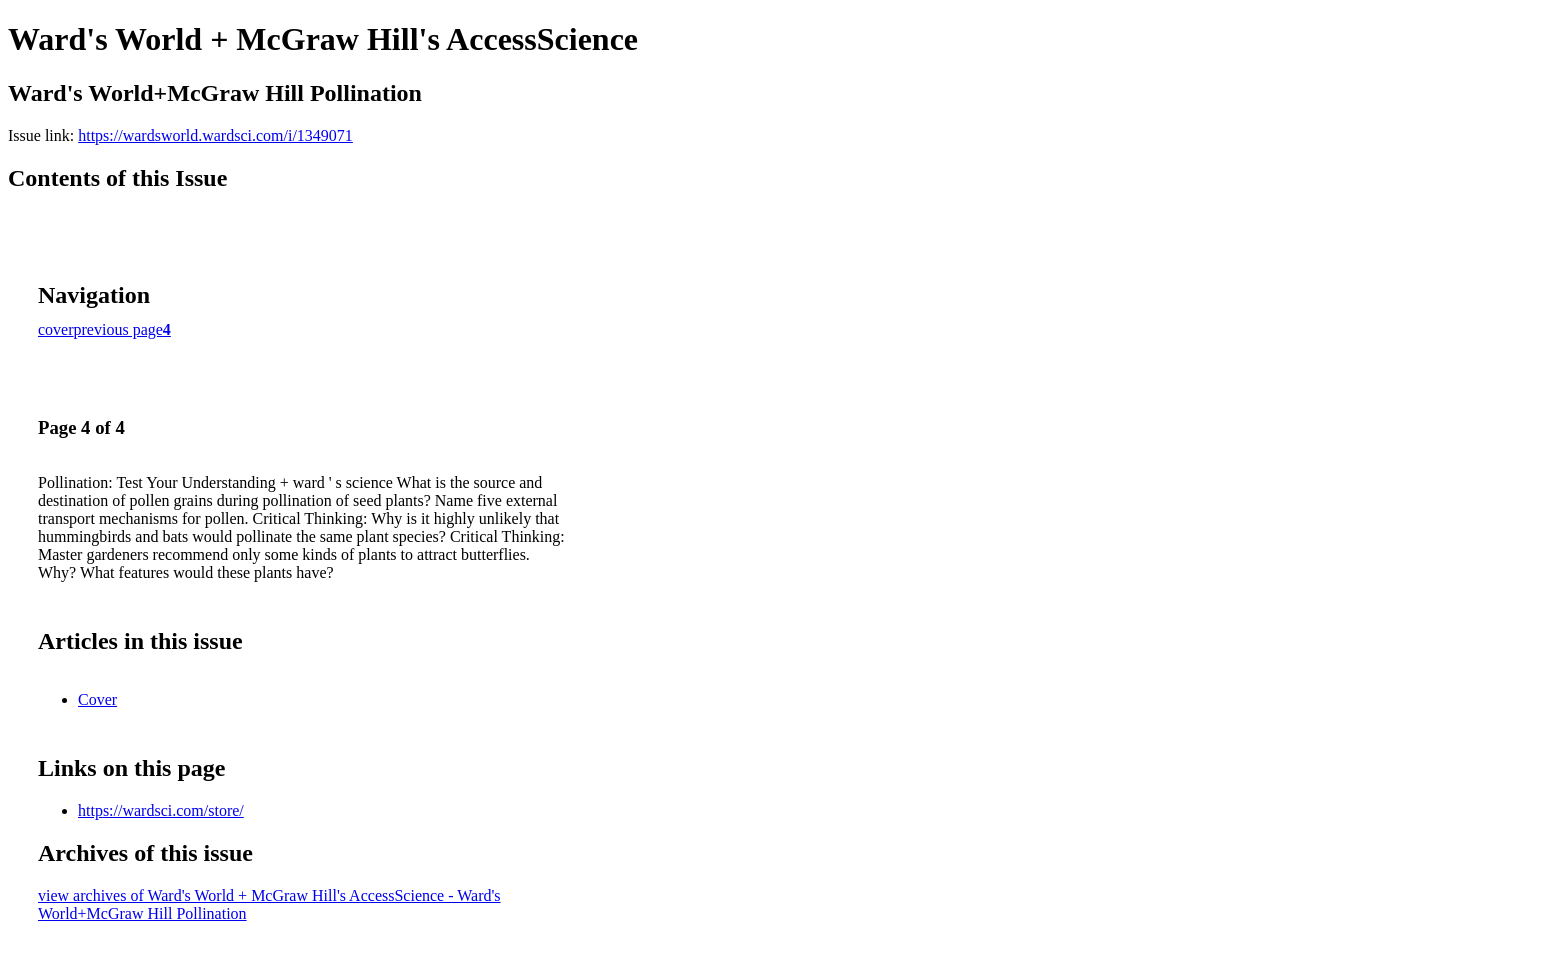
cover (56, 329)
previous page (118, 329)
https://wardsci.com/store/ (161, 810)
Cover (97, 699)
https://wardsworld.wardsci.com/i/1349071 (215, 135)
